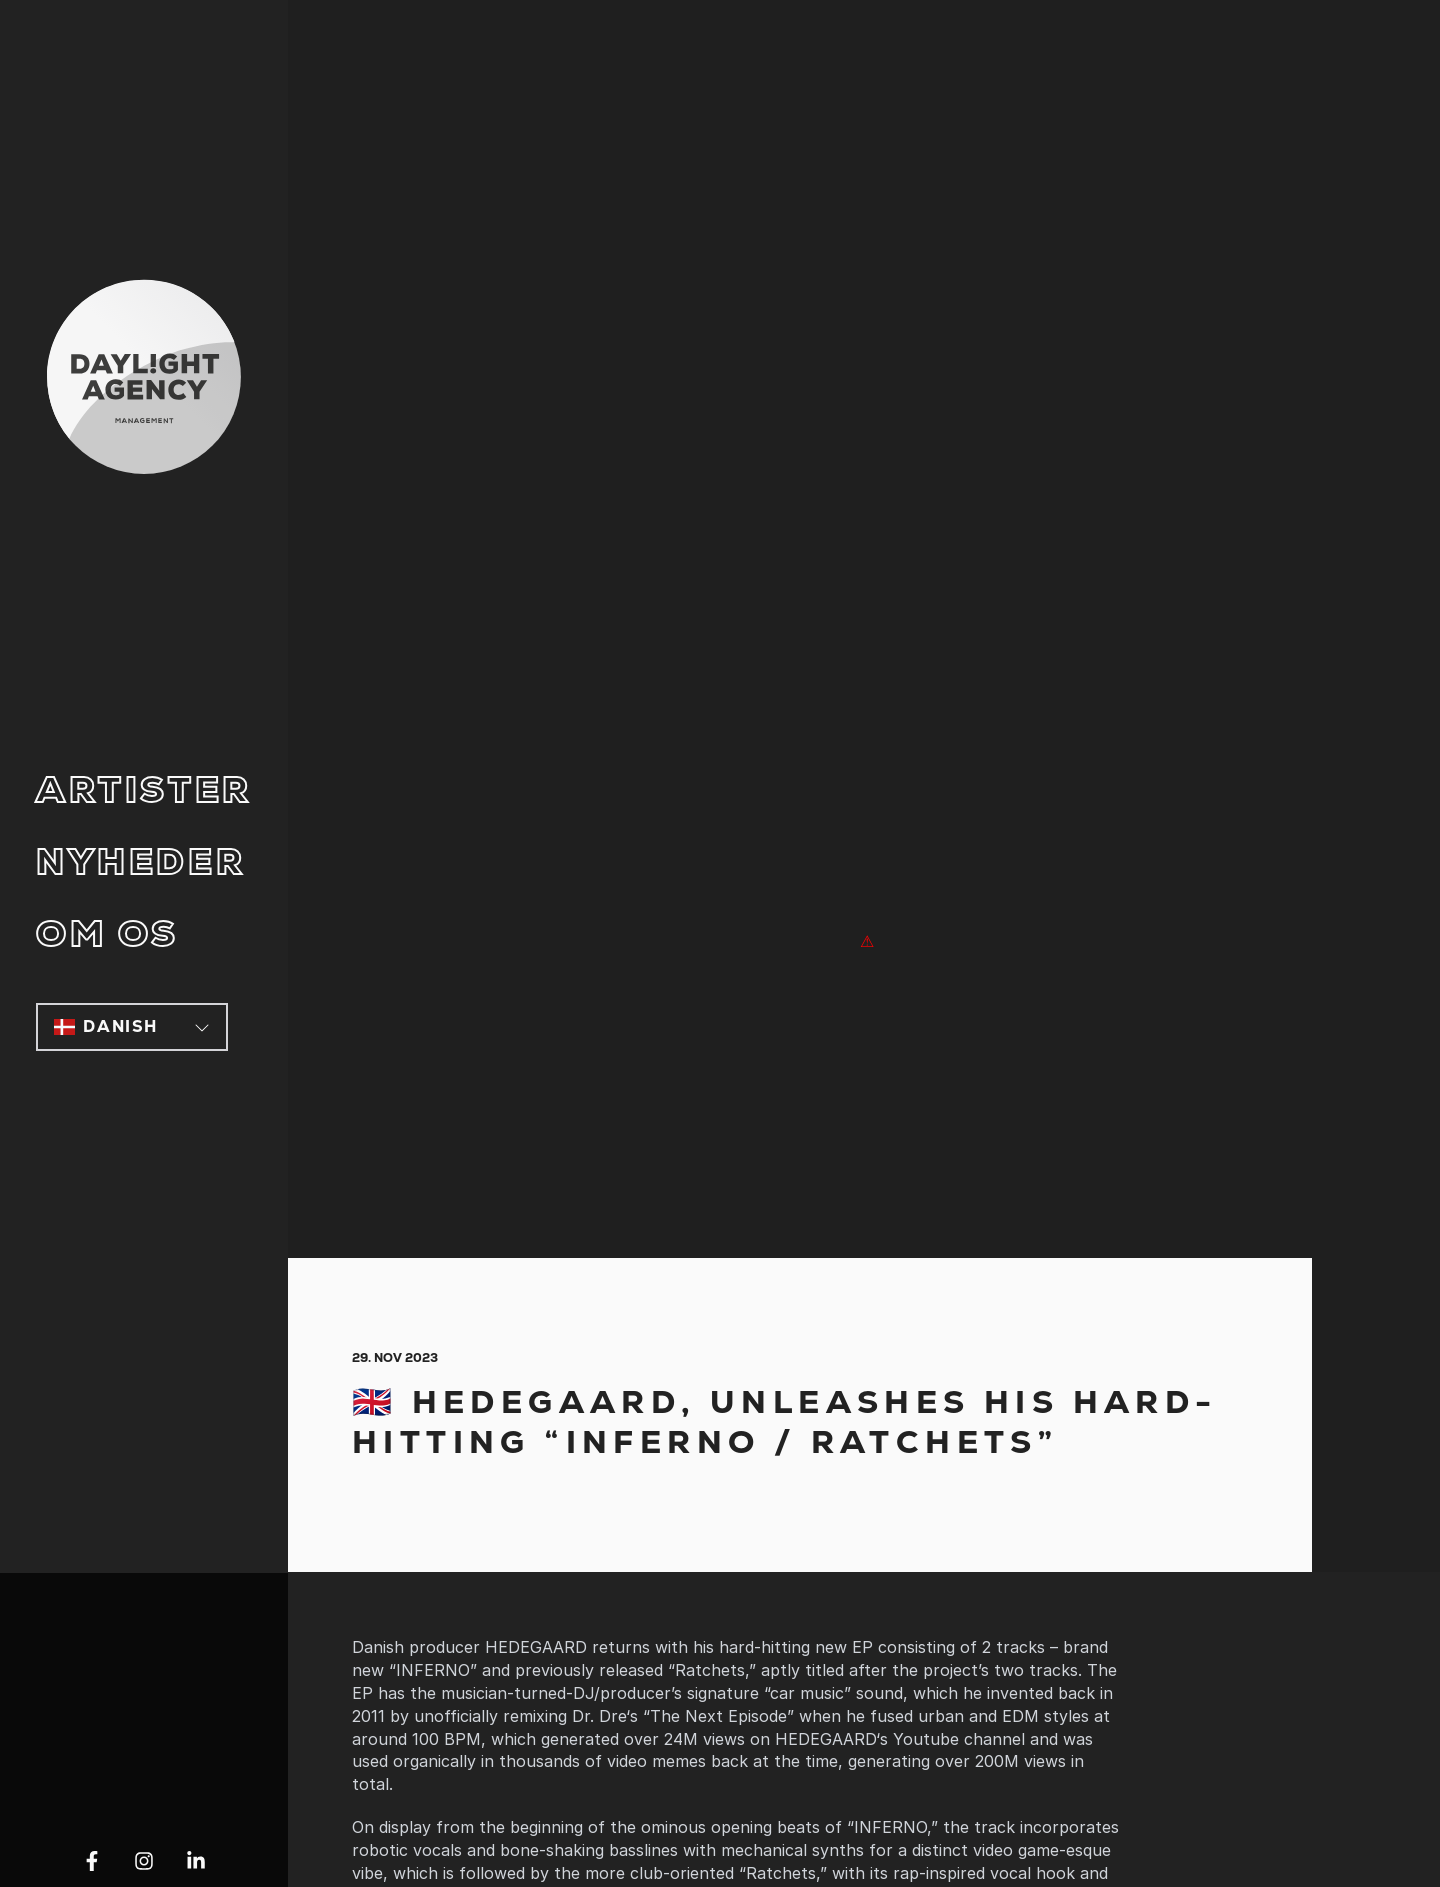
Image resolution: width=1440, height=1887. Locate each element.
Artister (144, 790)
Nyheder (140, 862)
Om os (107, 934)
